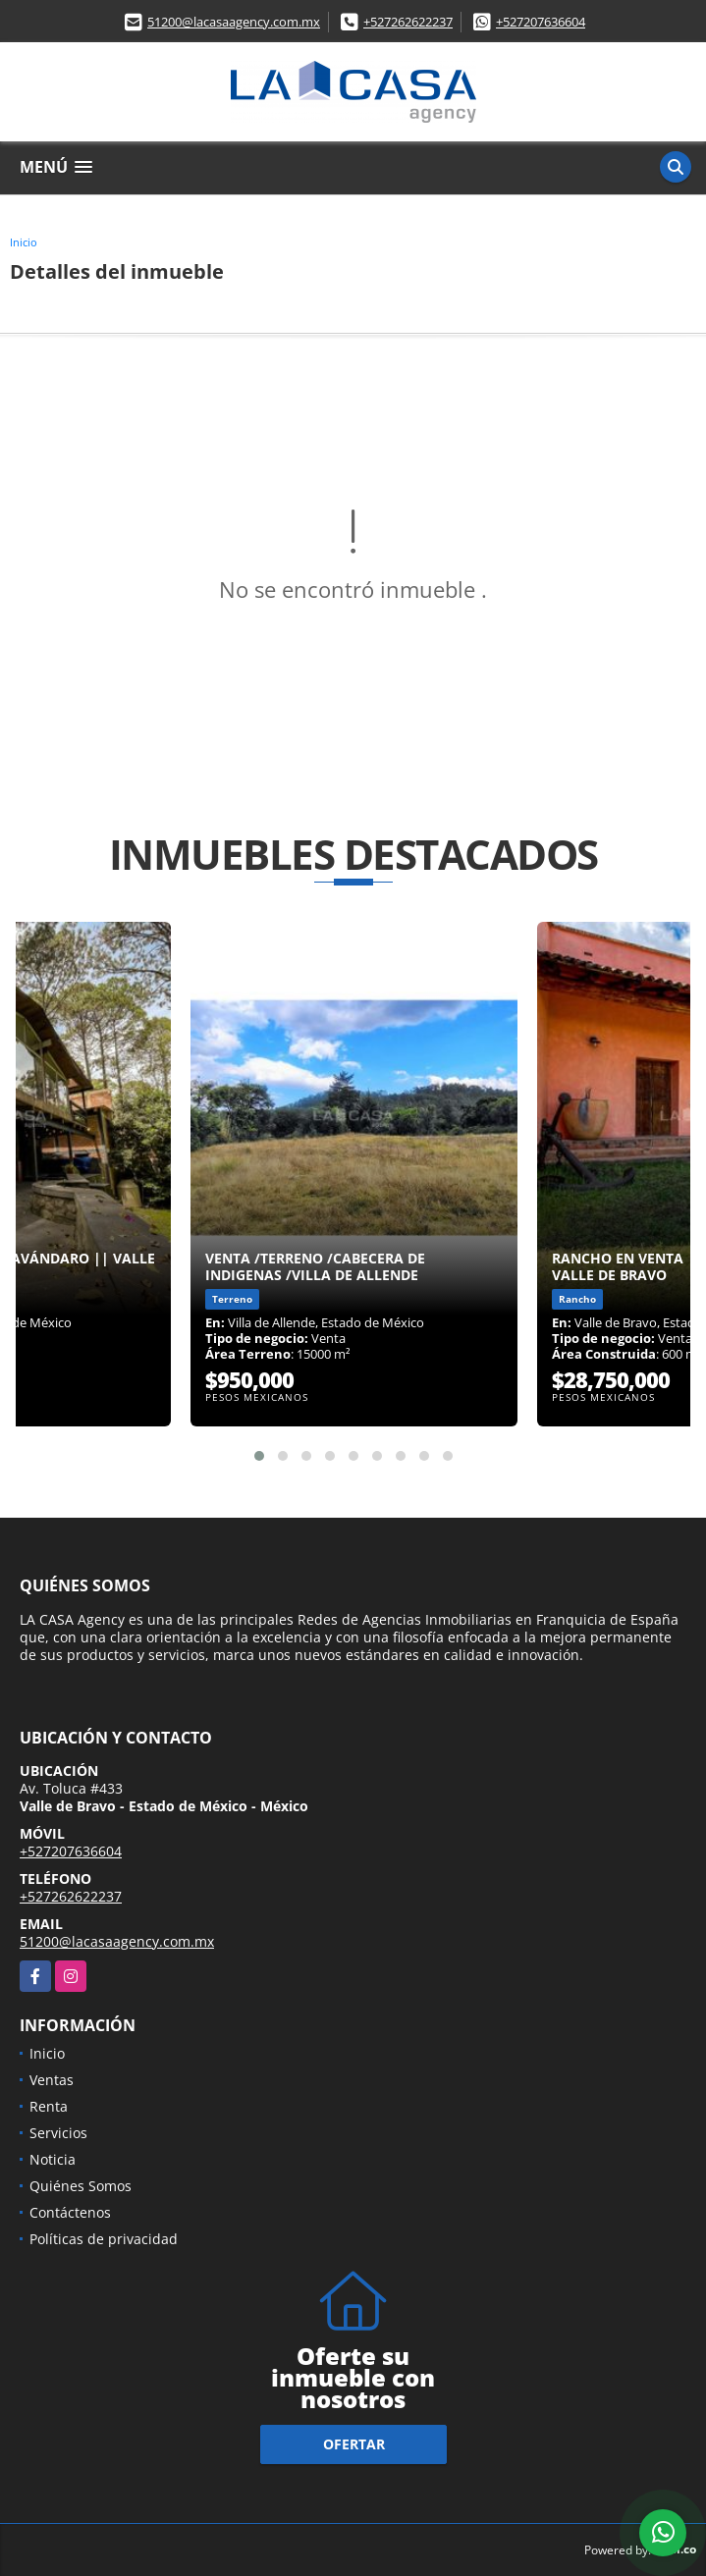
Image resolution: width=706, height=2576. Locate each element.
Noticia (52, 2159)
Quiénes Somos (80, 2185)
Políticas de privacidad (103, 2238)
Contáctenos (70, 2212)
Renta (48, 2106)
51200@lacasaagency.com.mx (233, 21)
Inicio (23, 242)
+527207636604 (540, 21)
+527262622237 (408, 21)
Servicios (58, 2132)
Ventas (51, 2079)
